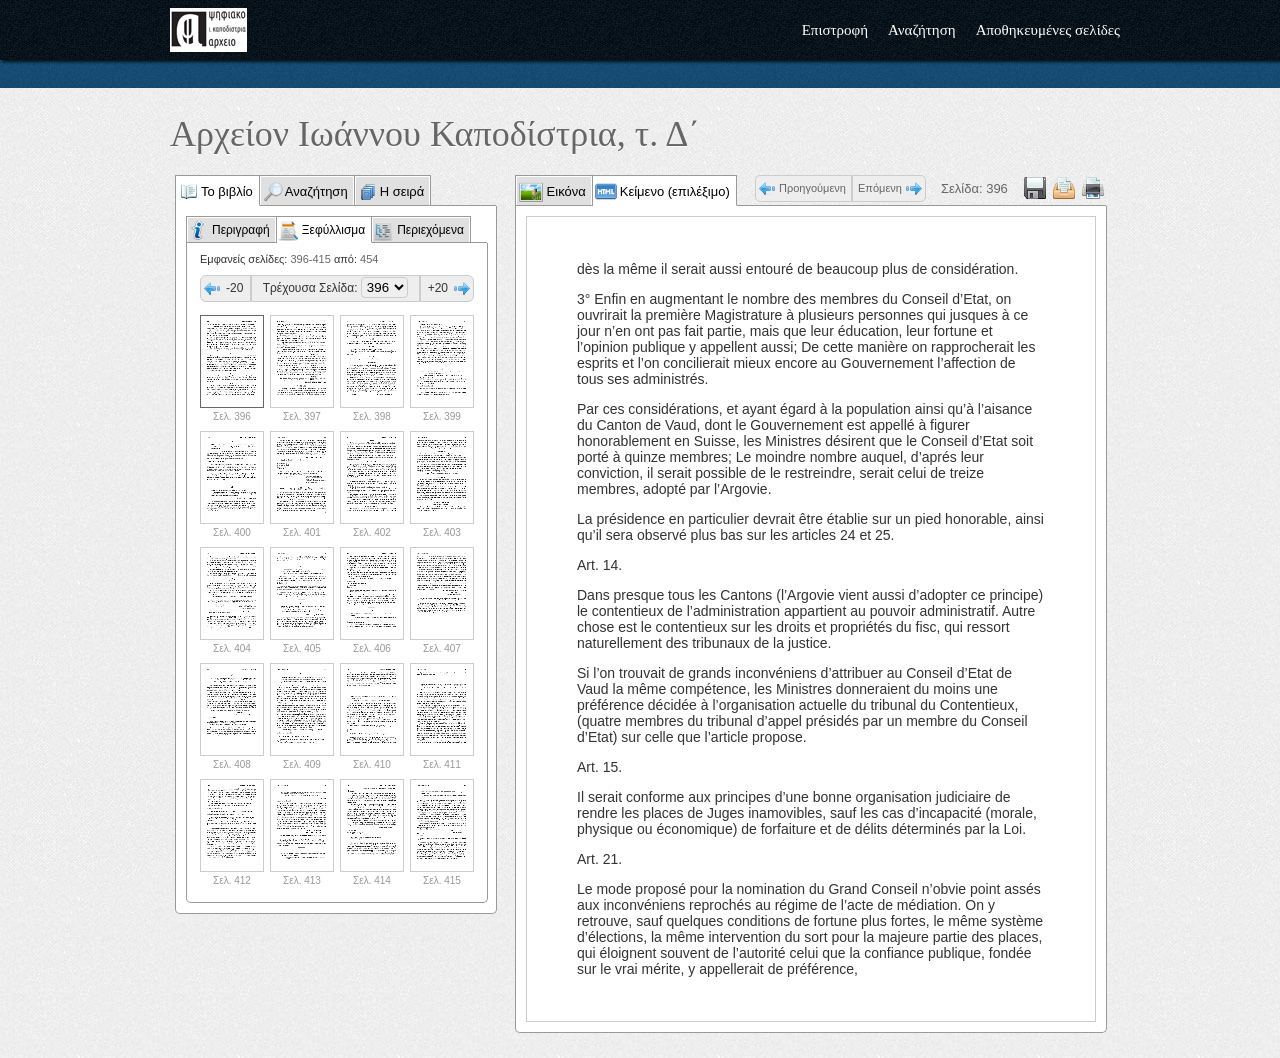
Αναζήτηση (922, 30)
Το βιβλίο (227, 191)
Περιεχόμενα (430, 230)
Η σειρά (402, 191)
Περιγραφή (241, 230)
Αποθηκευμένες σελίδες (1048, 30)
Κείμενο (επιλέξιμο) (675, 191)
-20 (234, 288)
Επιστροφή (835, 30)
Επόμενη (880, 188)
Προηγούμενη (812, 188)
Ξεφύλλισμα (333, 230)
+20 (438, 288)
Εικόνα (564, 191)
